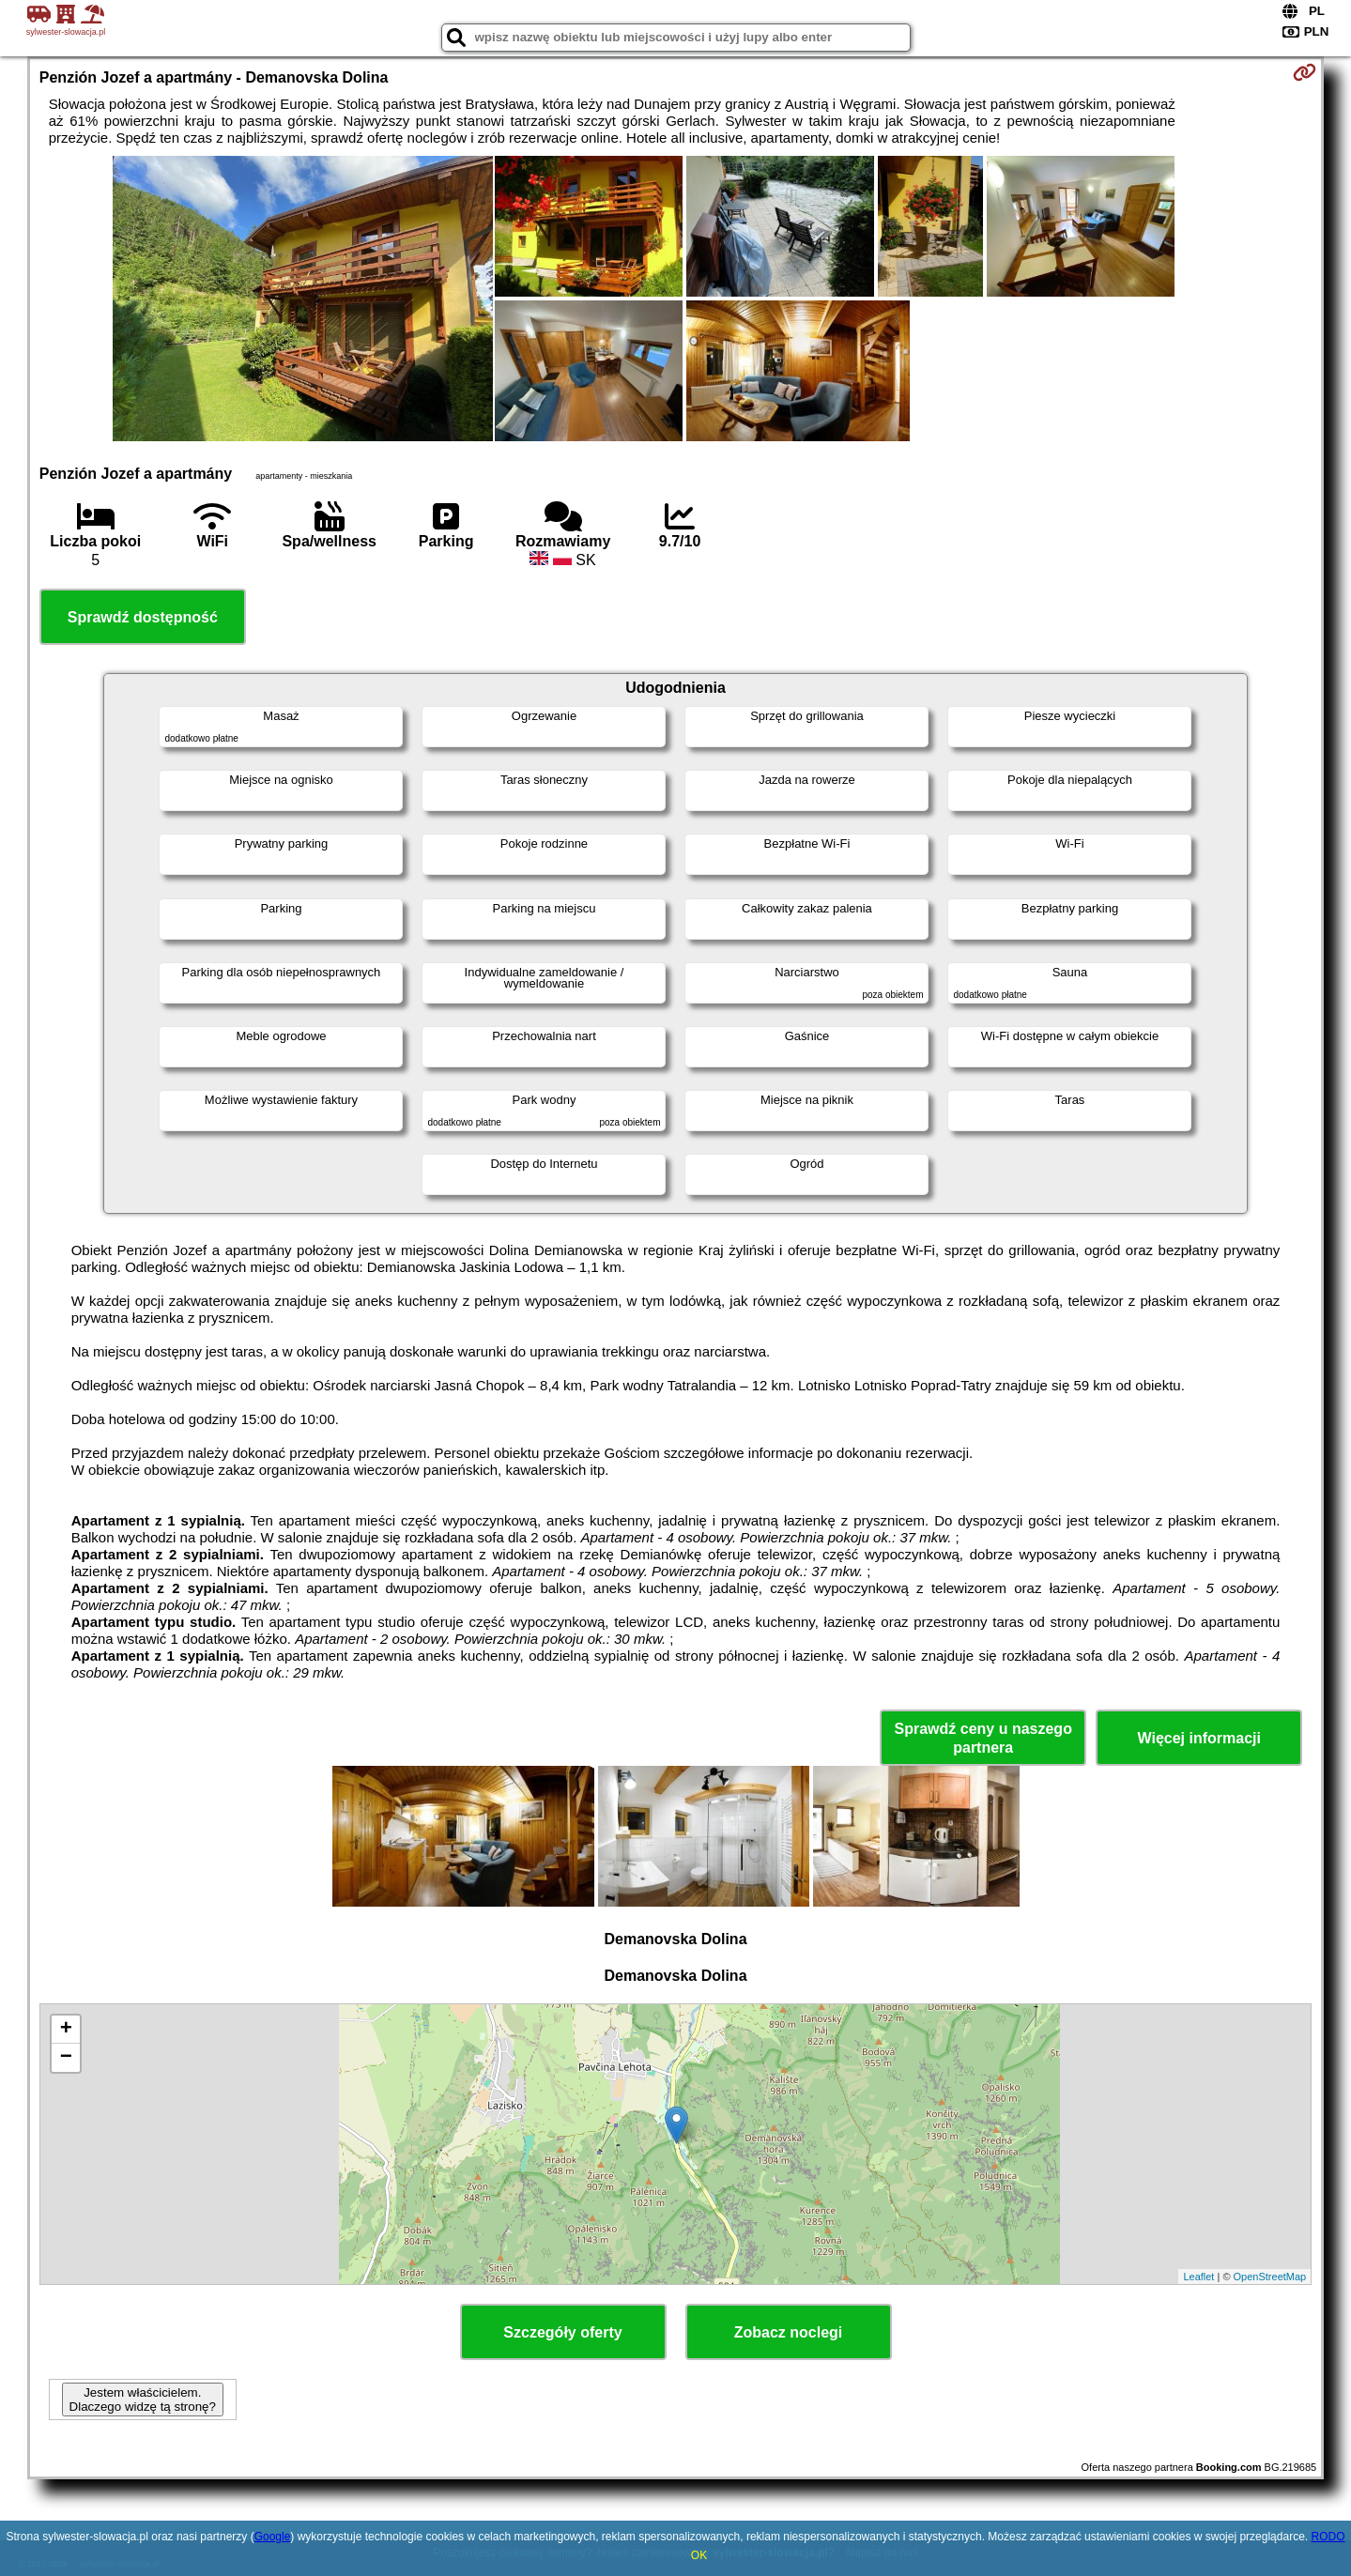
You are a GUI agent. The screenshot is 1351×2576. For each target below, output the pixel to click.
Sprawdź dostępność (143, 617)
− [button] (66, 2058)
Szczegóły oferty (562, 2332)
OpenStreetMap (1270, 2276)
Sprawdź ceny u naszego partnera (983, 1738)
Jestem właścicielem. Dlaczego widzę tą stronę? (142, 2399)
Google (272, 2536)
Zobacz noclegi (788, 2332)
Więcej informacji (1198, 1738)
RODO (1327, 2536)
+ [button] (66, 2030)
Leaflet (1198, 2276)
